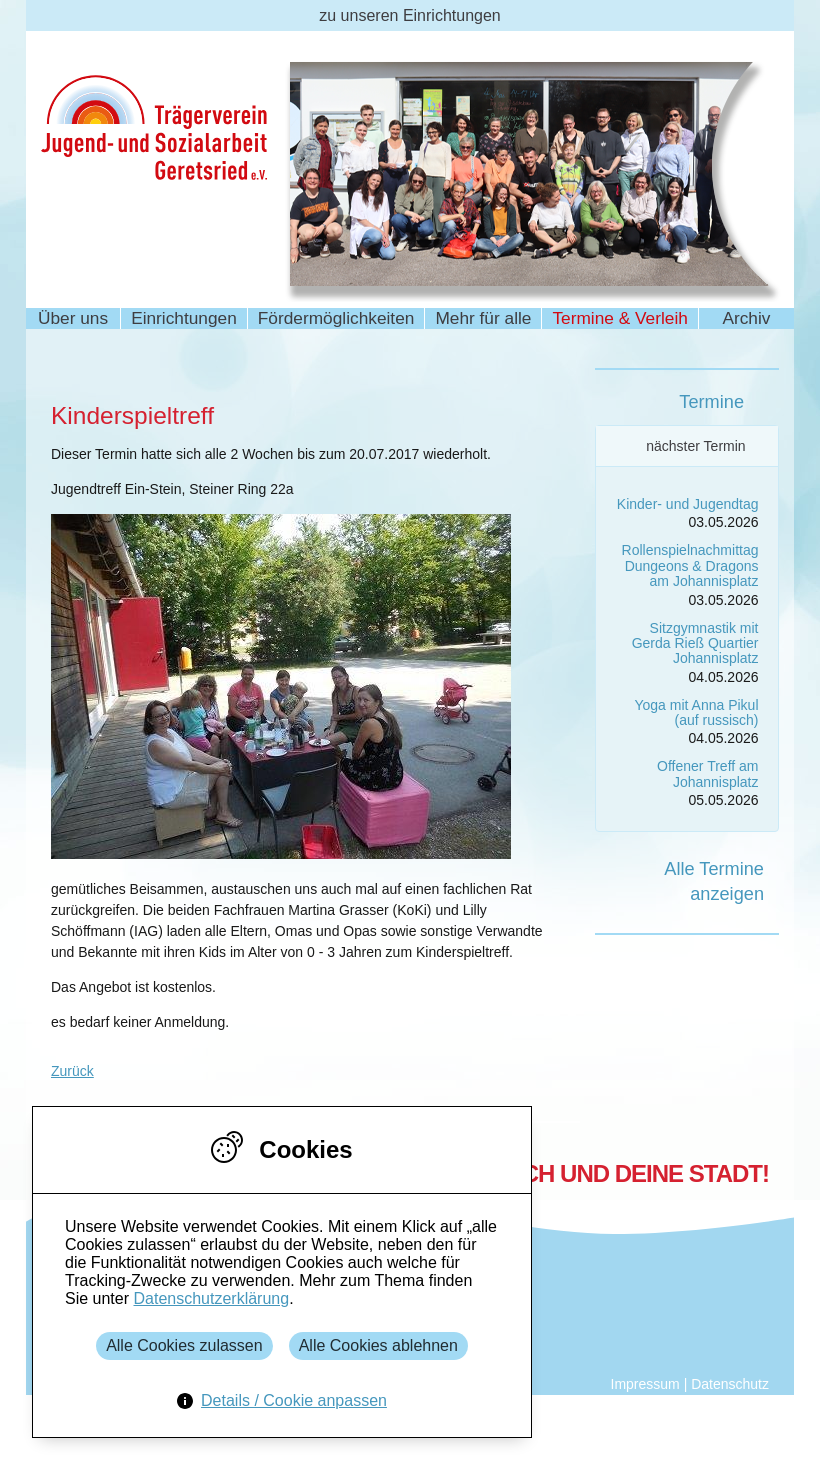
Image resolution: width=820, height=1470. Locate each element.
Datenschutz (730, 1384)
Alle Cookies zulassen (184, 1345)
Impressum (645, 1384)
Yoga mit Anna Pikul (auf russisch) (696, 712)
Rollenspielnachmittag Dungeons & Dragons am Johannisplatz (690, 565)
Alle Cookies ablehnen (378, 1345)
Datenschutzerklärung (211, 1298)
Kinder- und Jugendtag (688, 504)
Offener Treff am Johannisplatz (707, 773)
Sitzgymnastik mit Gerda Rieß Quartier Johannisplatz (695, 643)
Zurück (72, 1071)
